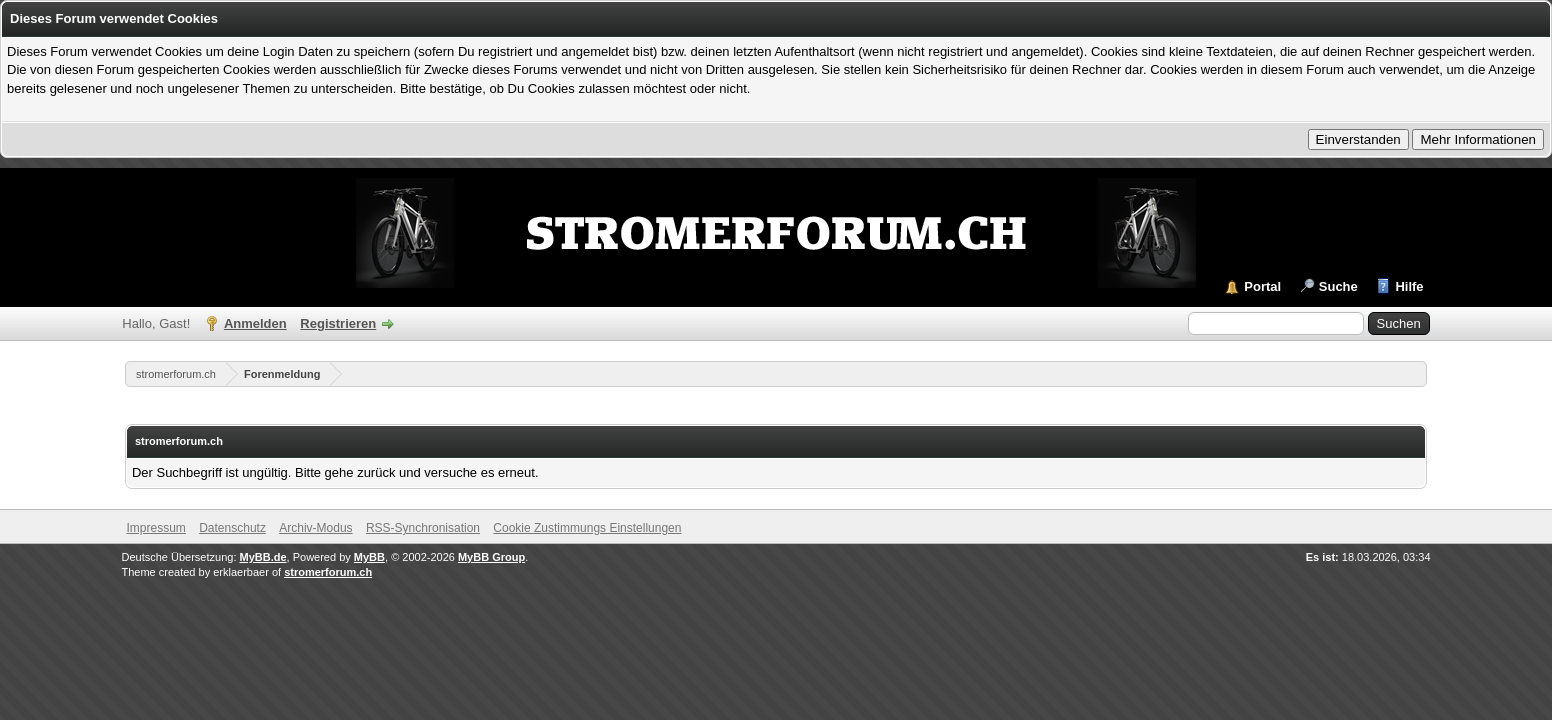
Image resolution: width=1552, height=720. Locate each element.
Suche (1338, 286)
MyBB (369, 557)
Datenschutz (232, 528)
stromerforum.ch (176, 374)
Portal (1262, 286)
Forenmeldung (282, 374)
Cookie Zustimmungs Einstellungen (587, 528)
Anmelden (255, 323)
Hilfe (1409, 286)
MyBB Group (491, 557)
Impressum (156, 528)
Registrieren (338, 323)
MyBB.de (263, 557)
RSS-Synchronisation (423, 528)
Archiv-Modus (315, 528)
